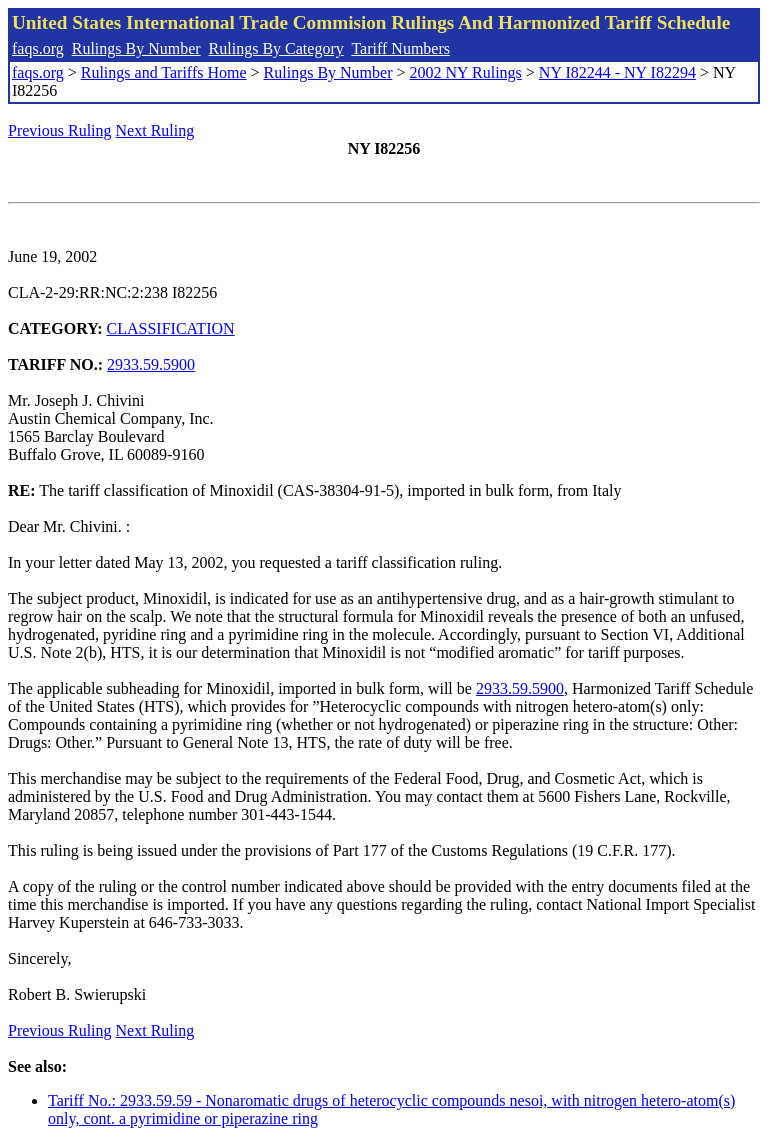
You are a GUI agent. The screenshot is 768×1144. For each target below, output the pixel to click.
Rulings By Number (136, 48)
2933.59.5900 (151, 364)
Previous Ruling (60, 130)
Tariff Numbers (400, 48)
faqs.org (38, 48)
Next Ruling (155, 130)
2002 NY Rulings (466, 72)
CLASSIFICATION (171, 328)
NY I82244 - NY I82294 (617, 72)
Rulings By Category (276, 48)
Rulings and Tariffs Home (164, 72)
